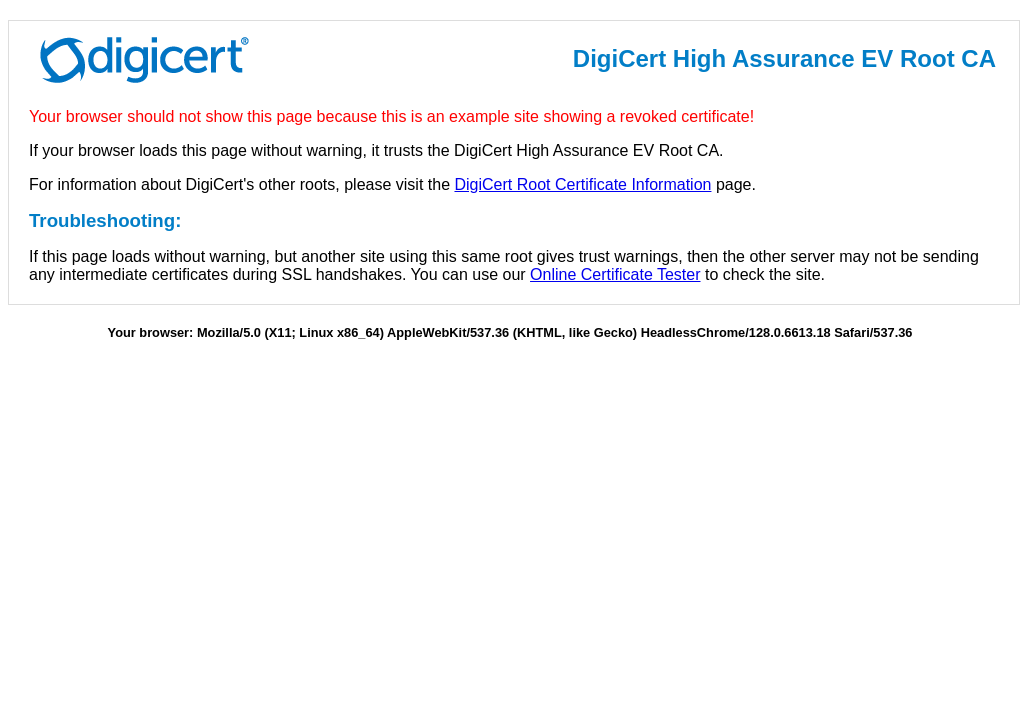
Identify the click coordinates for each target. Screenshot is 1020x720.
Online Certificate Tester (615, 274)
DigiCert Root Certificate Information (582, 184)
